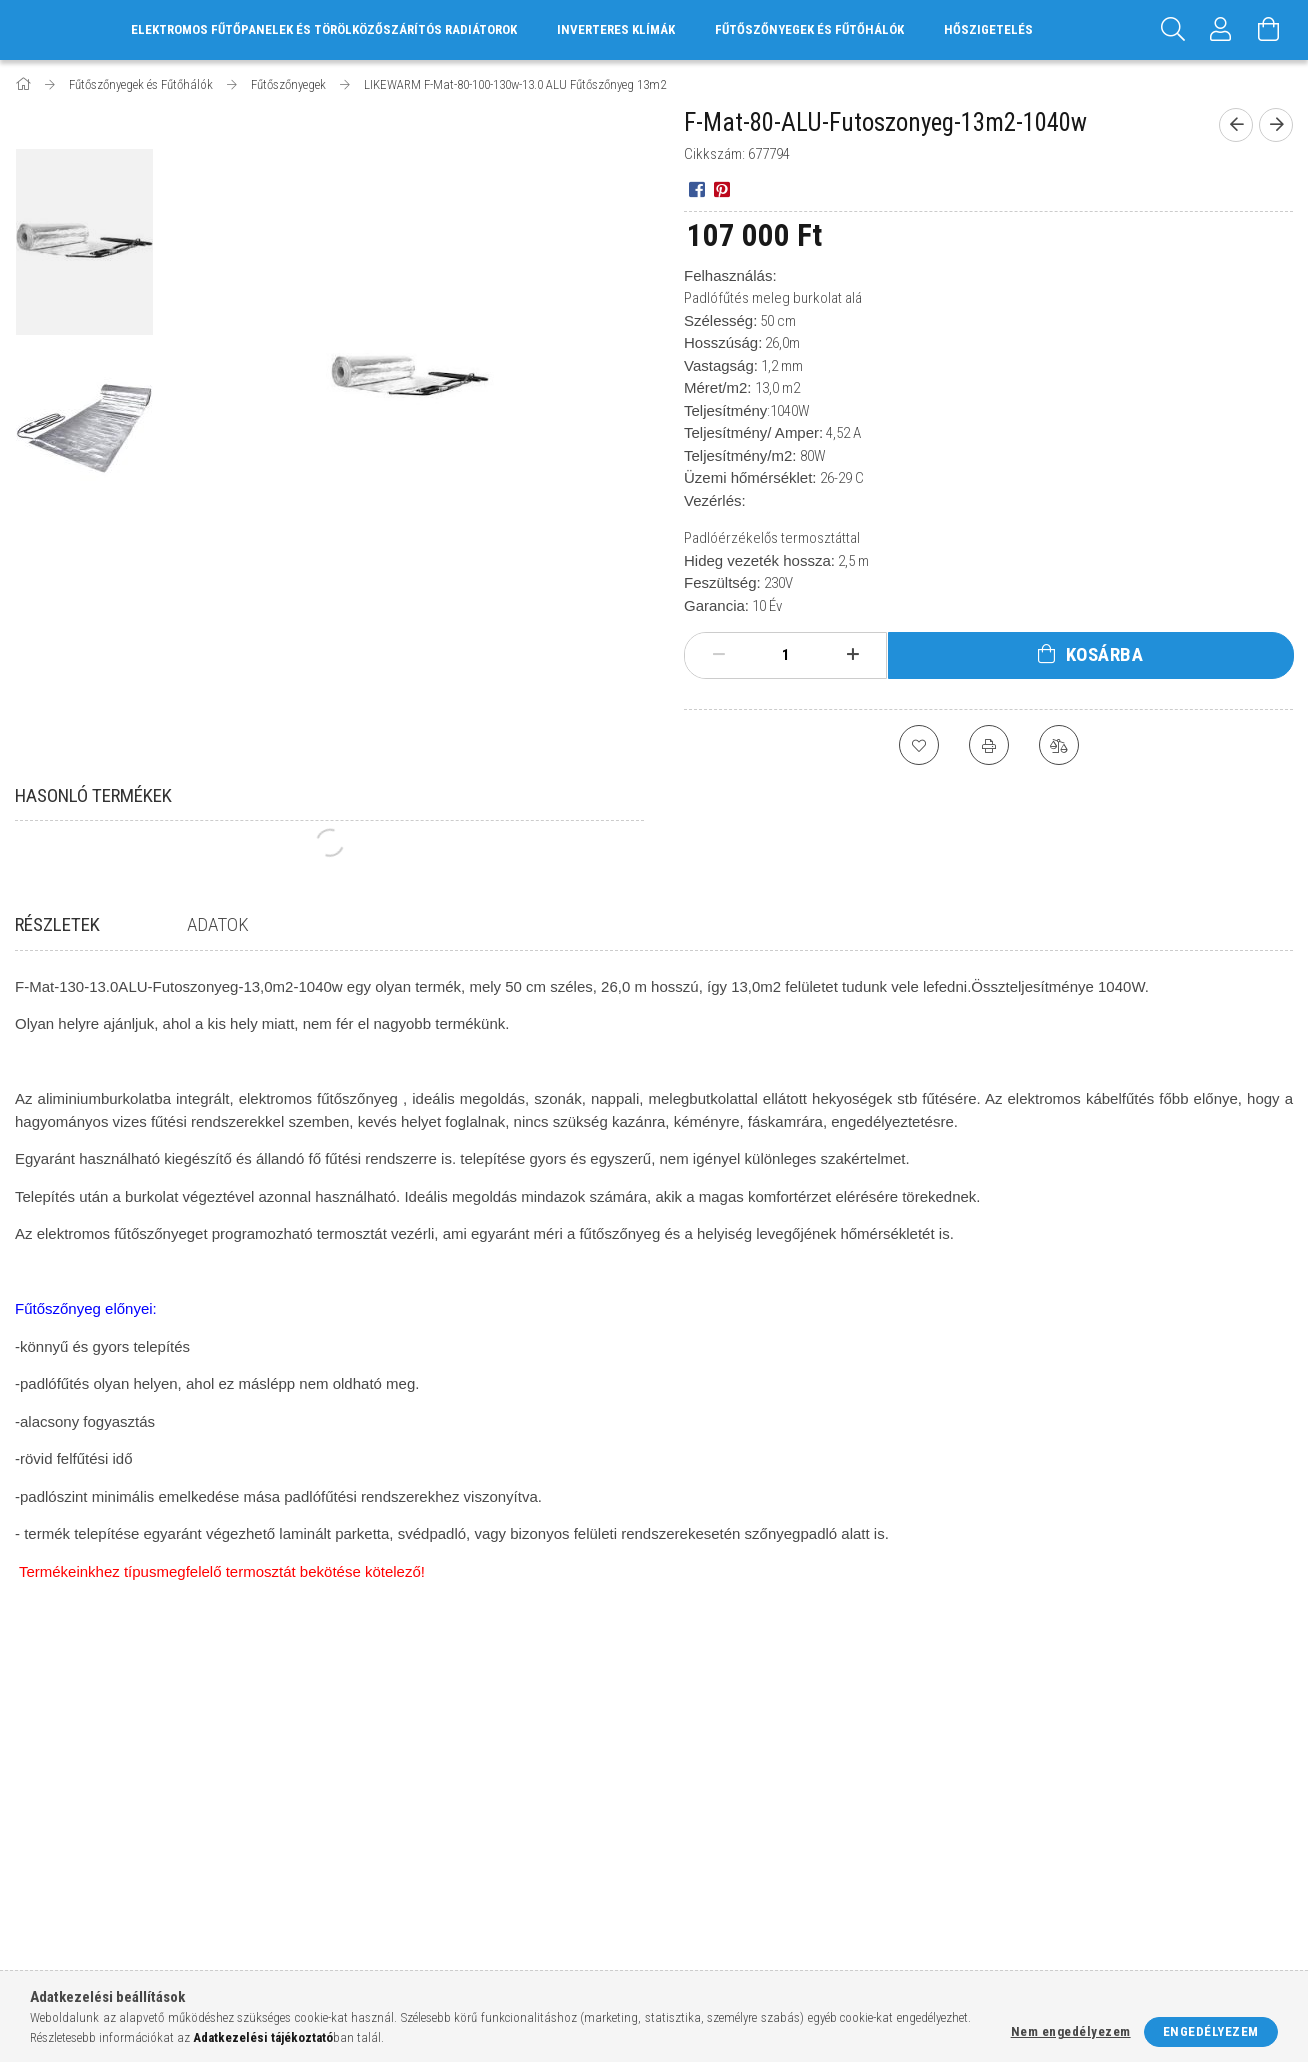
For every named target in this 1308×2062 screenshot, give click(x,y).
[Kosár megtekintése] (1269, 30)
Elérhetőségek (710, 1873)
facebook (1002, 1849)
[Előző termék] (1236, 125)
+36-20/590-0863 (1049, 1784)
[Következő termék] (1276, 125)
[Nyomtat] (989, 745)
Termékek (44, 1784)
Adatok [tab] (218, 924)
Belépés (363, 1755)
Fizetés (685, 1814)
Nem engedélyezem (1071, 2031)
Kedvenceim (376, 1873)
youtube (1170, 1849)
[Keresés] (1173, 30)
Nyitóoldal (49, 1755)
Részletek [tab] (57, 924)
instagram (1041, 1849)
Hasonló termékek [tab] (93, 795)
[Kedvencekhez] (919, 745)
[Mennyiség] (786, 655)
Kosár (357, 1843)
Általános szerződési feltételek (762, 1755)
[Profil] (1221, 30)
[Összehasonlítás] (1059, 745)
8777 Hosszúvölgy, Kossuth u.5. (1099, 1755)
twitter (1091, 1855)
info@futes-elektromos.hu (1089, 1814)
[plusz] (852, 655)
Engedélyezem (1211, 2031)
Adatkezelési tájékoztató (742, 1784)
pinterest (1131, 1849)
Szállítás (691, 1843)
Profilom (367, 1814)
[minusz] (718, 655)
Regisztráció (379, 1784)
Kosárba (1105, 654)
